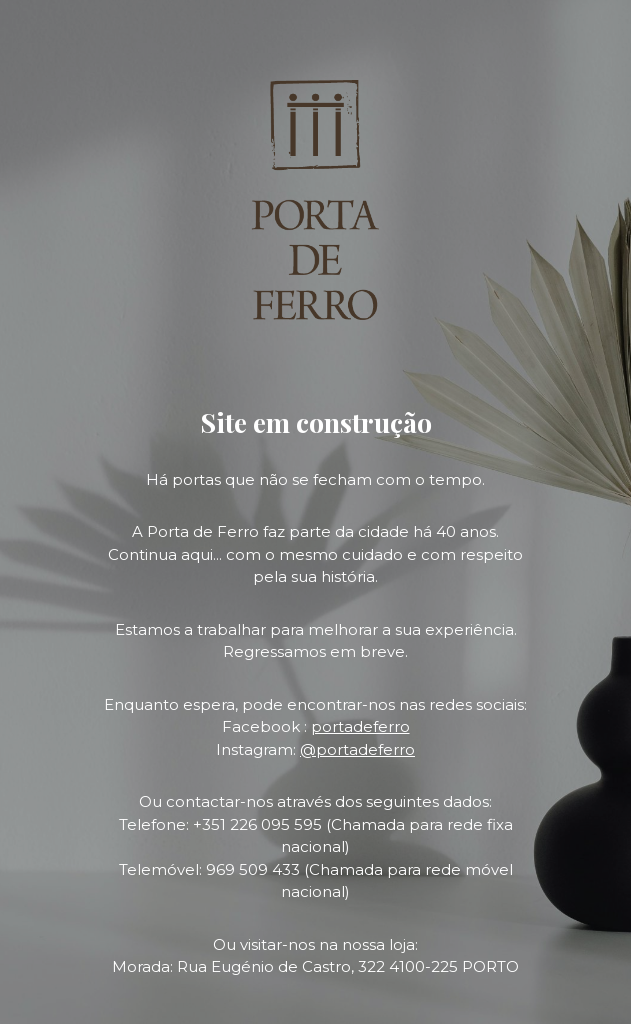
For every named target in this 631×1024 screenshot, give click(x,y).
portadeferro (360, 726)
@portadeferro (357, 749)
